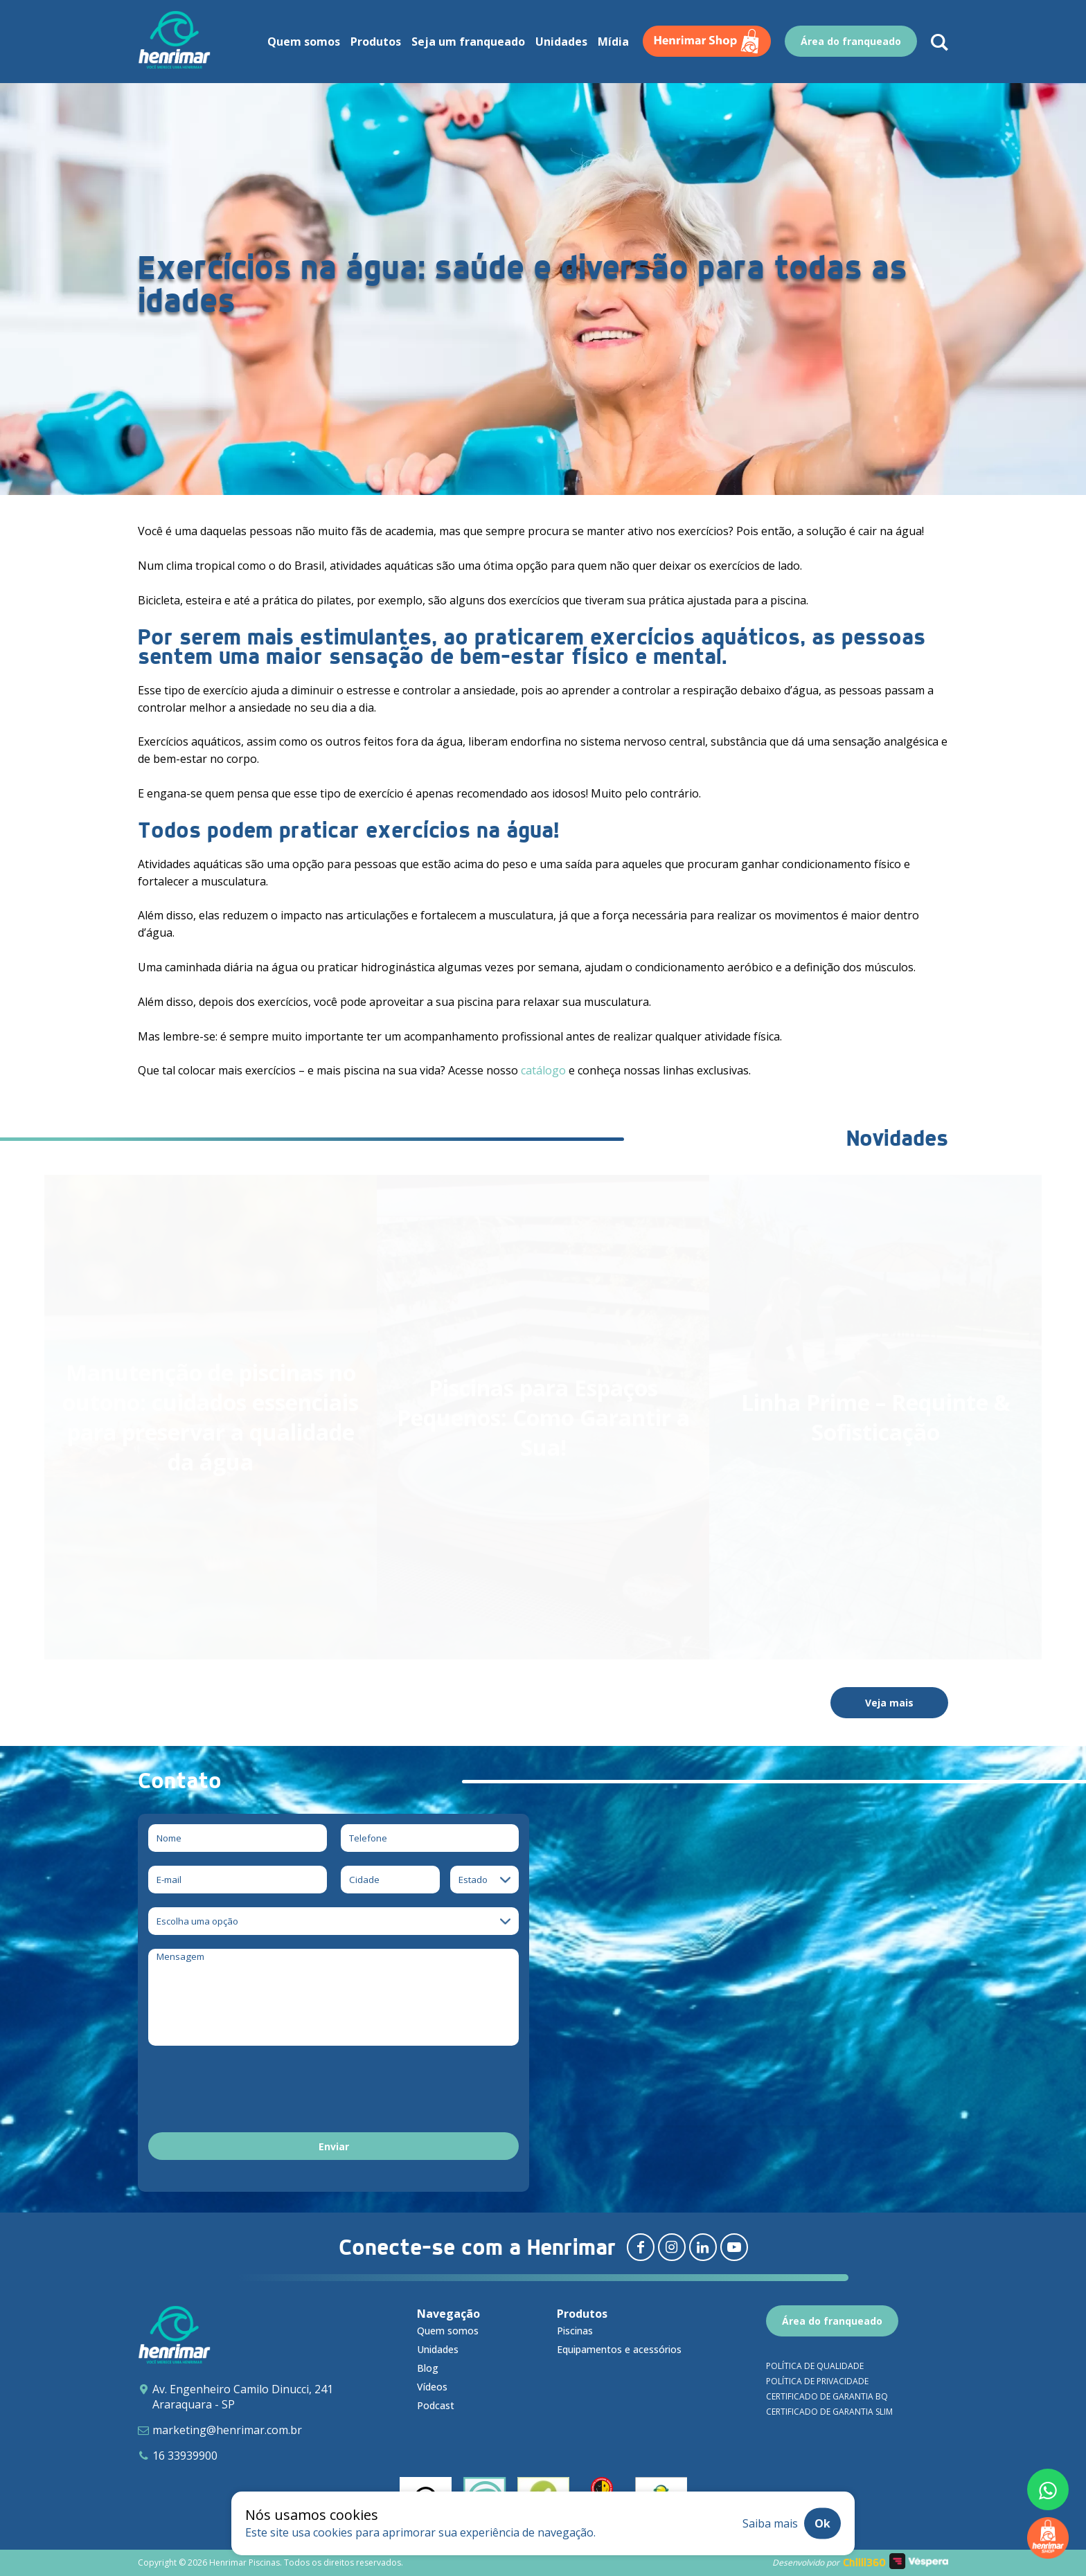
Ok (822, 2523)
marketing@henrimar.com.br (227, 2430)
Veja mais (889, 1702)
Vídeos (432, 2386)
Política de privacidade (817, 2381)
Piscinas (575, 2330)
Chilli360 (864, 2562)
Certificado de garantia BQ (827, 2396)
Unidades (438, 2349)
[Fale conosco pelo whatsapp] (1048, 2489)
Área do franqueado (832, 2320)
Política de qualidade (815, 2366)
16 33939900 (184, 2455)
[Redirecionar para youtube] (734, 2247)
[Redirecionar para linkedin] (703, 2247)
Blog (427, 2368)
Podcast (435, 2405)
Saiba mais (770, 2523)
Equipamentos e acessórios (619, 2349)
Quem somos (448, 2330)
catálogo (543, 1070)
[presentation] (253, 2091)
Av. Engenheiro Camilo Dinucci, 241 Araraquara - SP (242, 2396)
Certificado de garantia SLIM (829, 2411)
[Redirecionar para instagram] (672, 2247)
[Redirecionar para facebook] (641, 2247)
